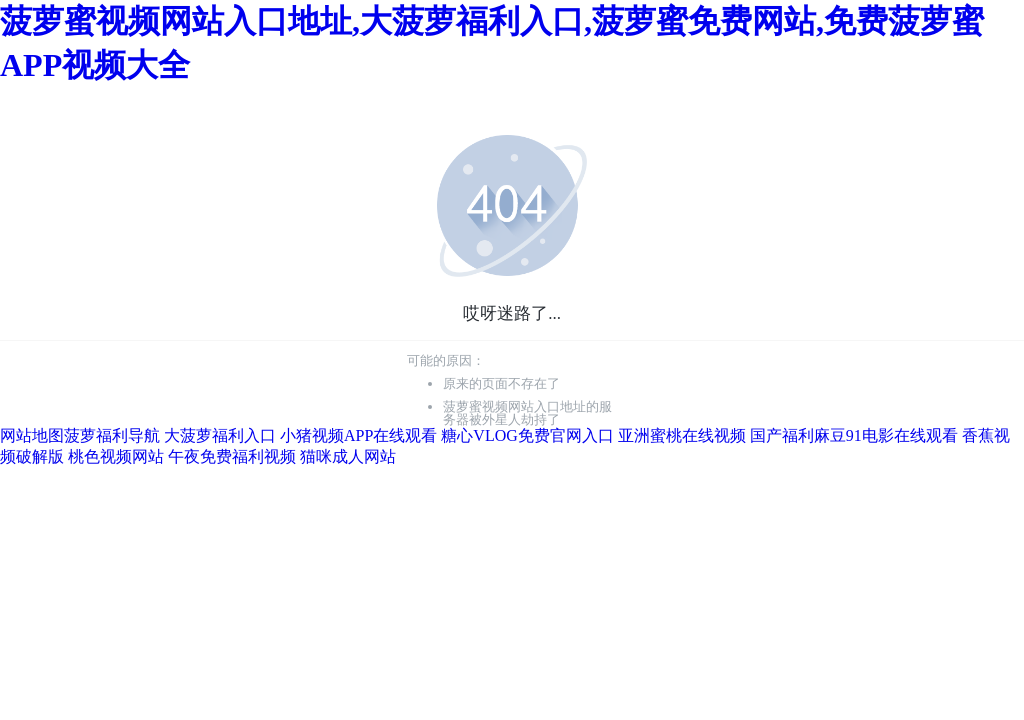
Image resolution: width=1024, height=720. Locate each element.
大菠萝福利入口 (220, 435)
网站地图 (32, 435)
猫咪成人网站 (348, 456)
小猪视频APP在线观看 (358, 435)
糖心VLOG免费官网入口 (527, 435)
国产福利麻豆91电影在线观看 (854, 435)
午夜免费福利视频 (232, 456)
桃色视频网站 (116, 456)
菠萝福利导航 (112, 435)
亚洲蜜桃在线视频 (682, 435)
